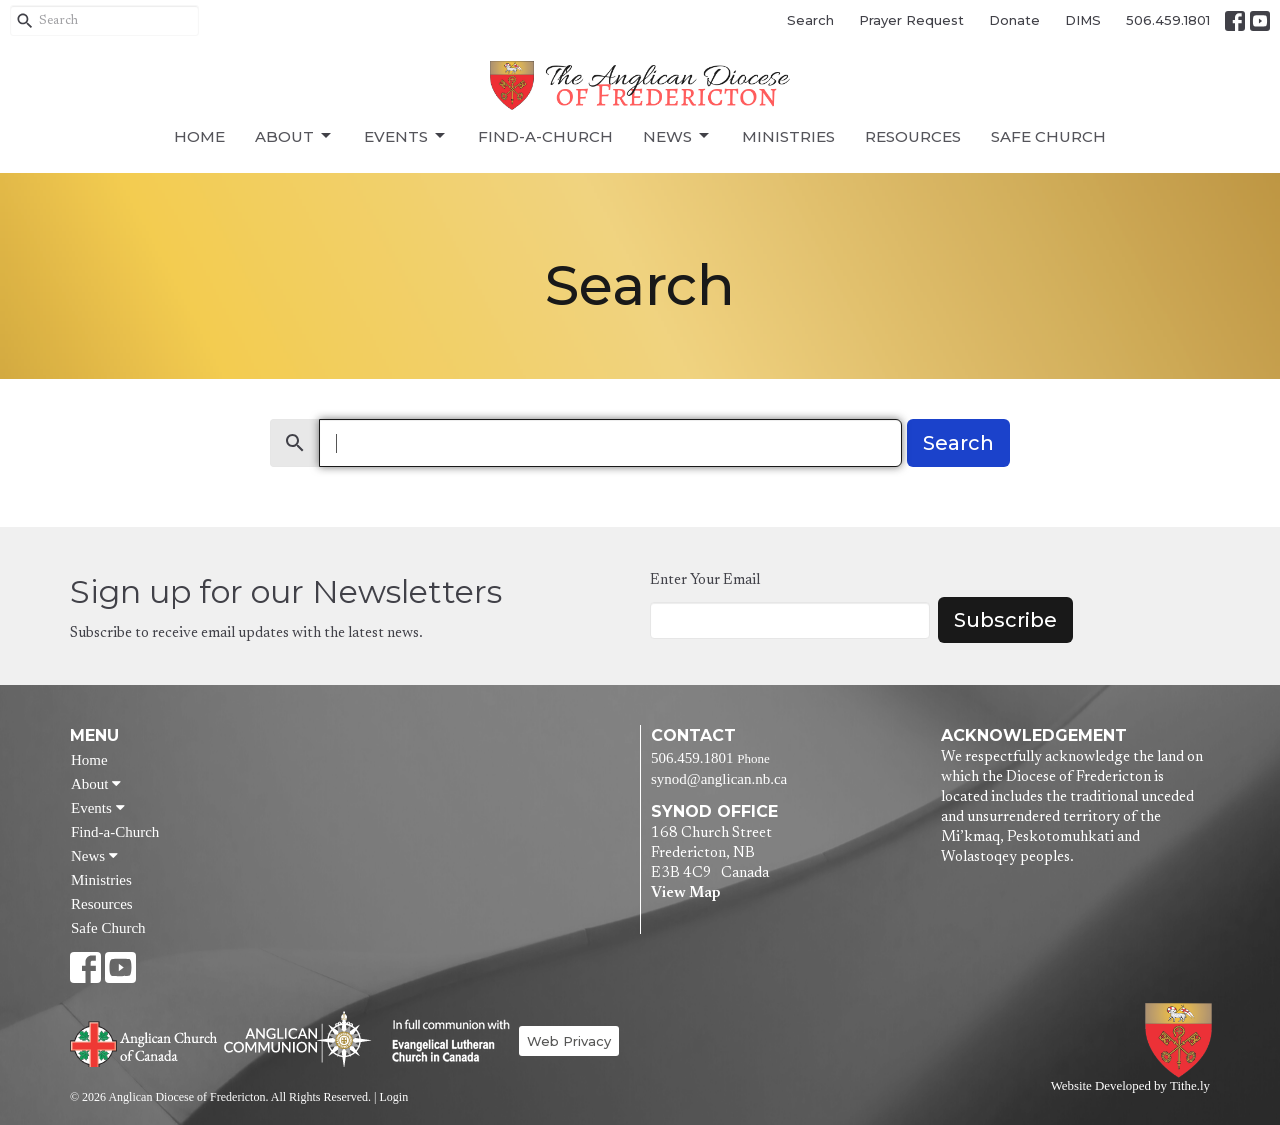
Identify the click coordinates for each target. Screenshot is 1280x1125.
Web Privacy (569, 1041)
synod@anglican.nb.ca (719, 779)
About (294, 136)
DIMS (1083, 20)
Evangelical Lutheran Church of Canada (443, 1042)
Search (810, 20)
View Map (685, 893)
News (677, 136)
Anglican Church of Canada (144, 1042)
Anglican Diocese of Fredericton (1182, 1040)
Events (406, 136)
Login (393, 1097)
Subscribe (1005, 620)
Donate (1014, 20)
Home (199, 136)
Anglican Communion (297, 1038)
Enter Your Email (705, 580)
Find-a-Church (545, 136)
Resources (913, 136)
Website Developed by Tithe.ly (1130, 1086)
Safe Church (1048, 136)
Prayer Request (911, 20)
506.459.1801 (1168, 20)
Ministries (788, 136)
